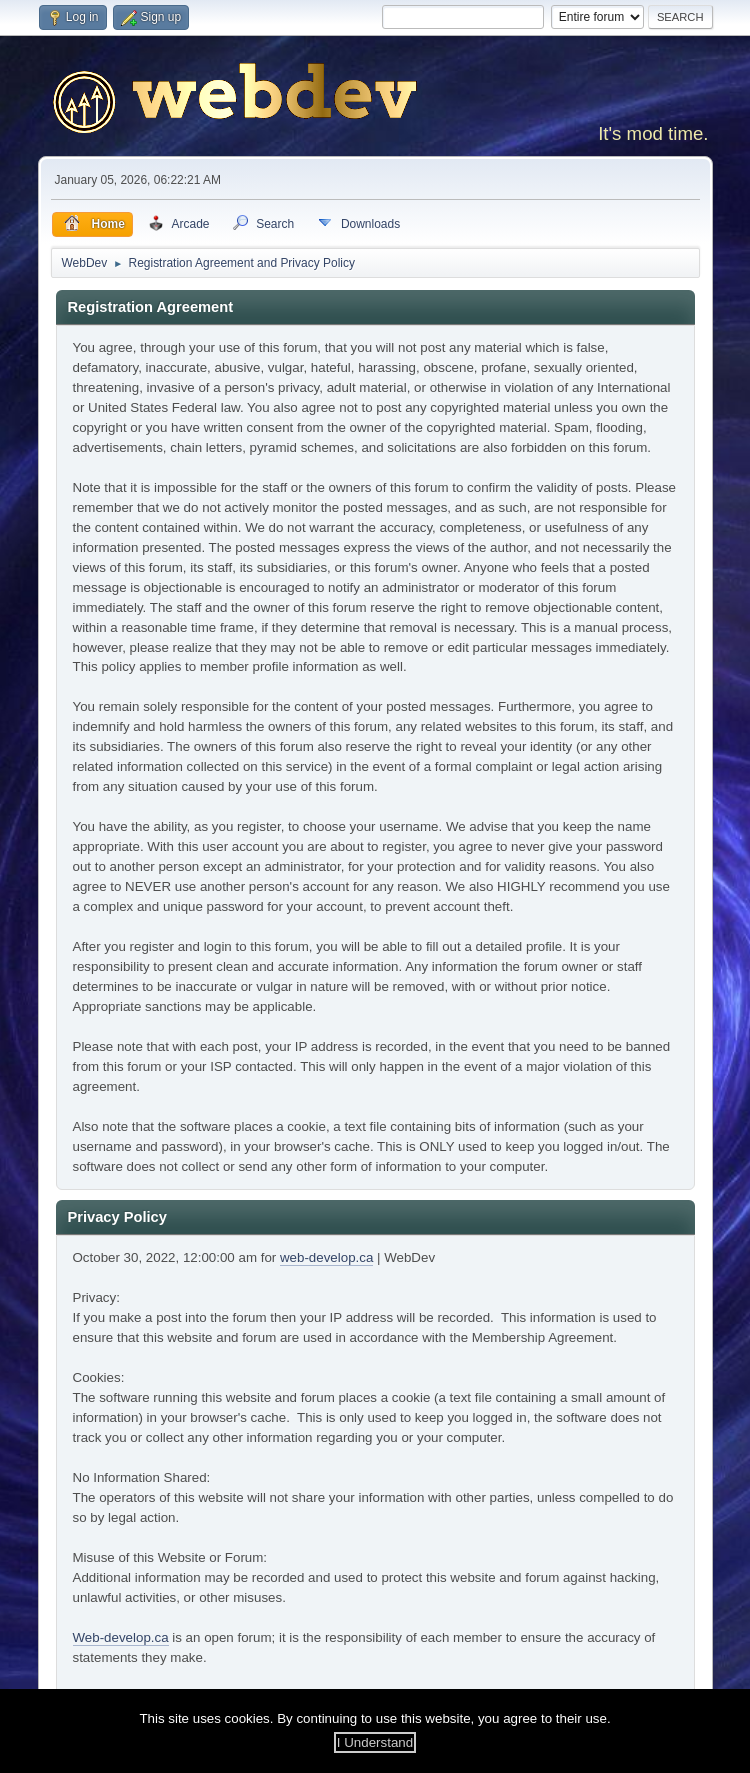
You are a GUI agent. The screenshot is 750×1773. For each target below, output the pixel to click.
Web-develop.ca (121, 1637)
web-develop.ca (326, 1257)
